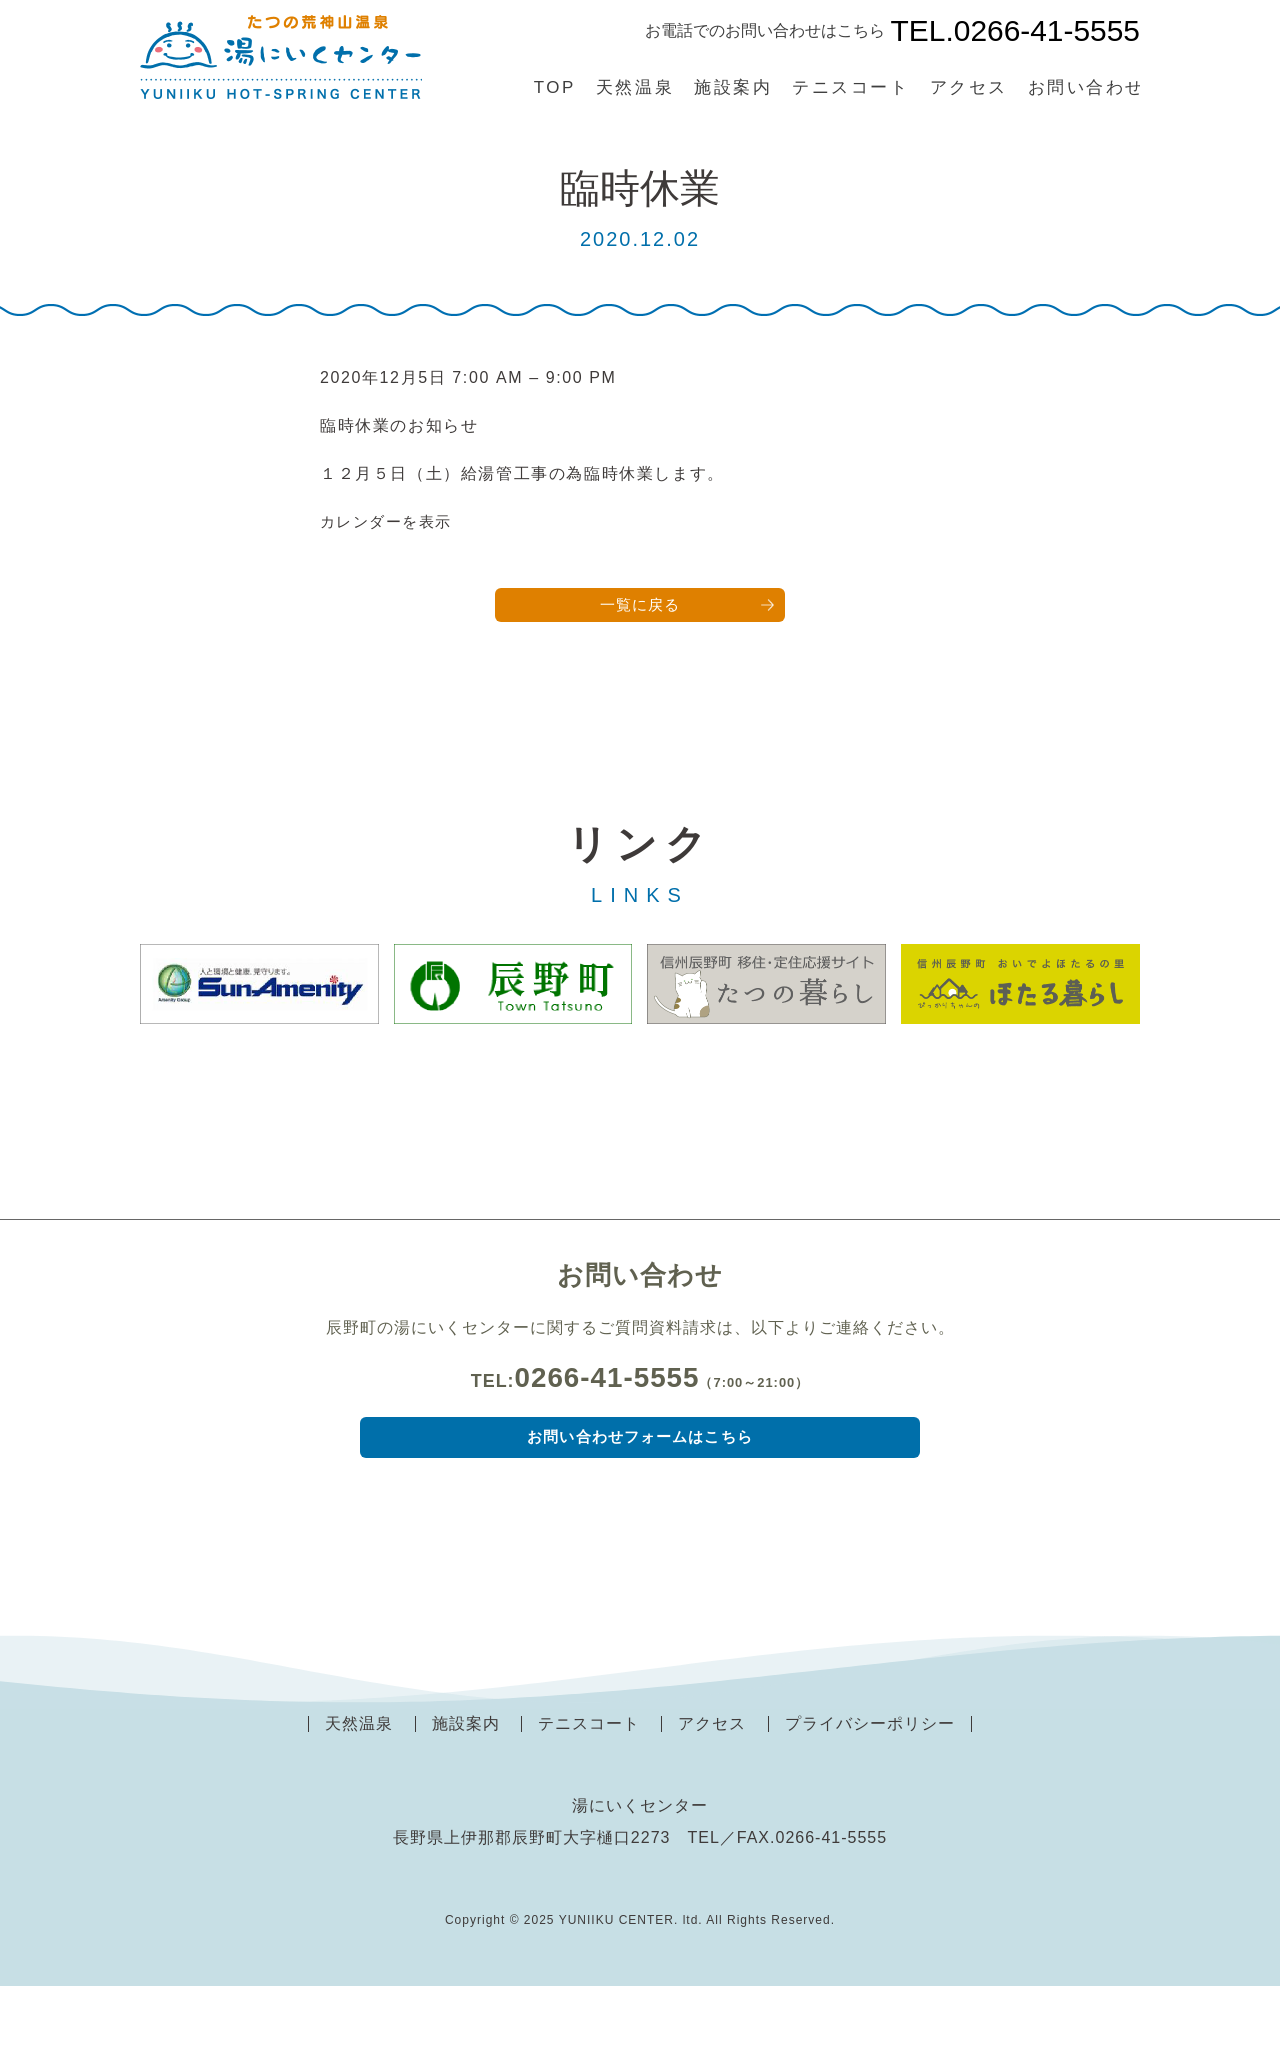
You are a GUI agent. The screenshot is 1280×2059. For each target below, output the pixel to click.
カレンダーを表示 (390, 521)
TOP (555, 87)
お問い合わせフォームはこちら (640, 1506)
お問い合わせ (1086, 87)
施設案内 (733, 87)
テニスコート (850, 87)
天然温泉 (635, 87)
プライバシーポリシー (870, 1796)
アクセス (969, 87)
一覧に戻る (640, 606)
